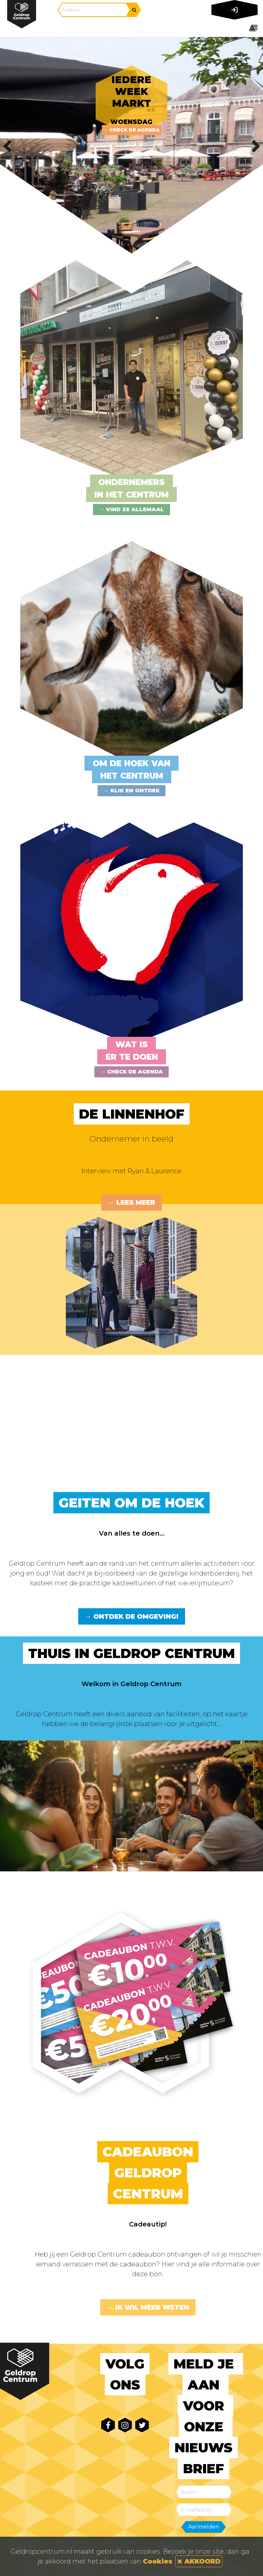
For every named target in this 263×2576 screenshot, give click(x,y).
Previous (9, 145)
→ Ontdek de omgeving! (131, 1616)
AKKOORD (198, 2561)
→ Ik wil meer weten (148, 2307)
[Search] (94, 9)
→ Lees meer (131, 1202)
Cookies (157, 2561)
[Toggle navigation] (233, 28)
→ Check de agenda (131, 130)
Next (253, 145)
